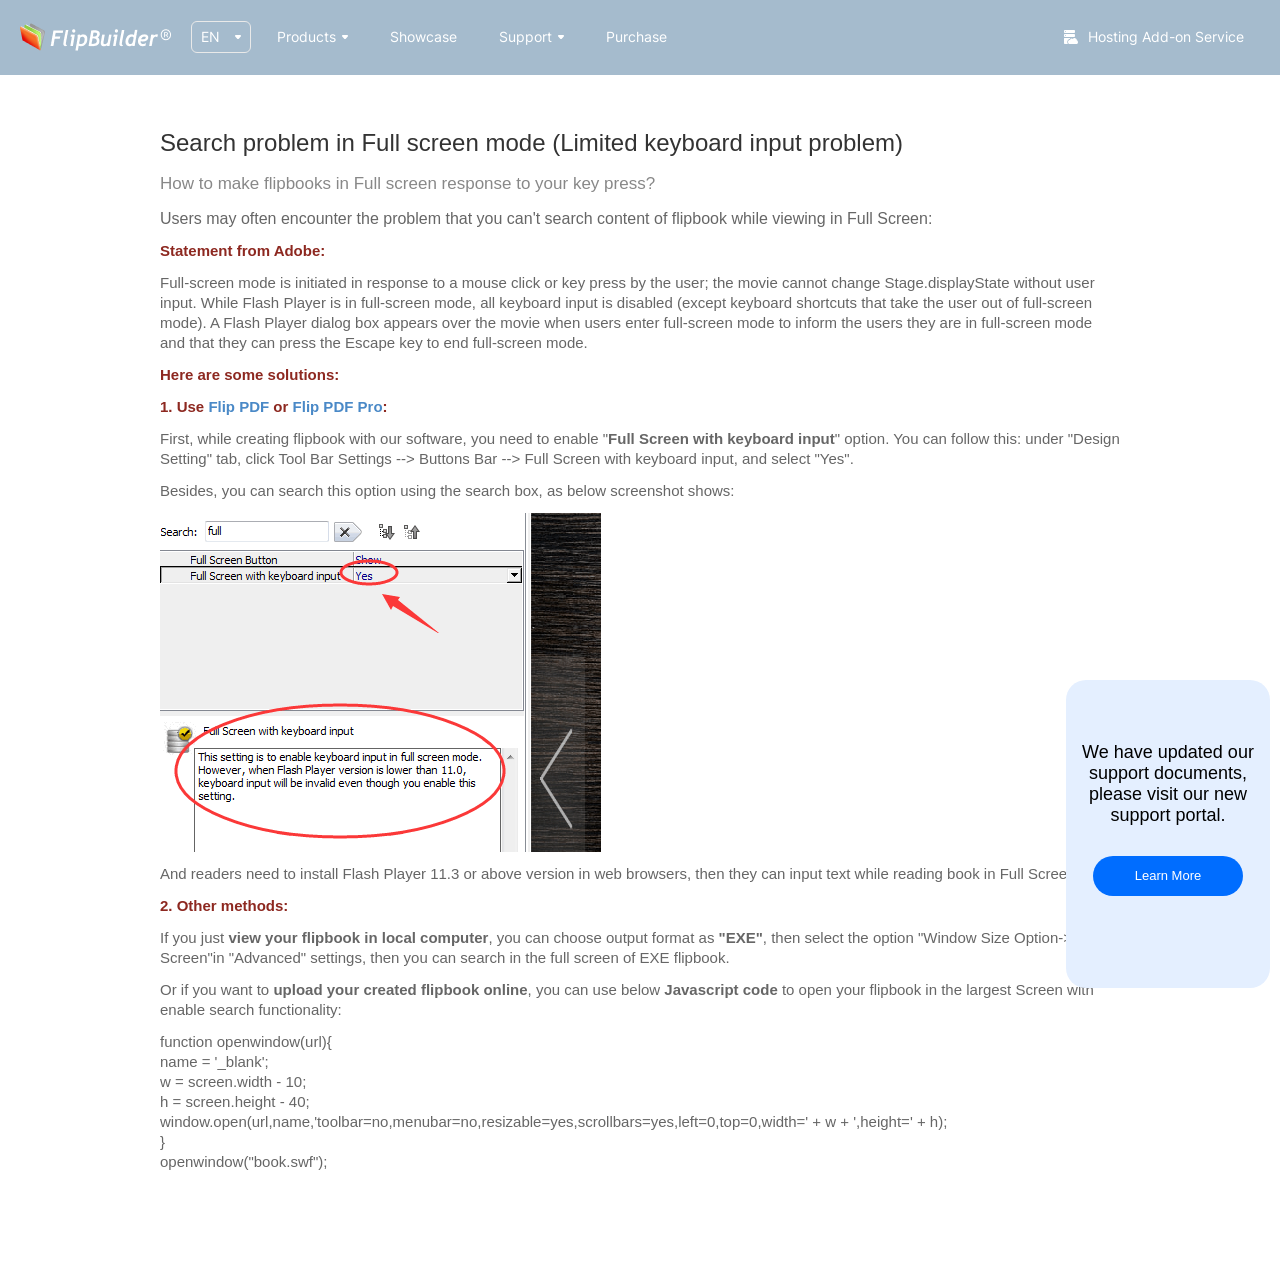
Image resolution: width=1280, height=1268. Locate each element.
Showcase (423, 36)
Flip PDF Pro (338, 406)
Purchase (636, 36)
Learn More (1168, 875)
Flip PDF (238, 406)
